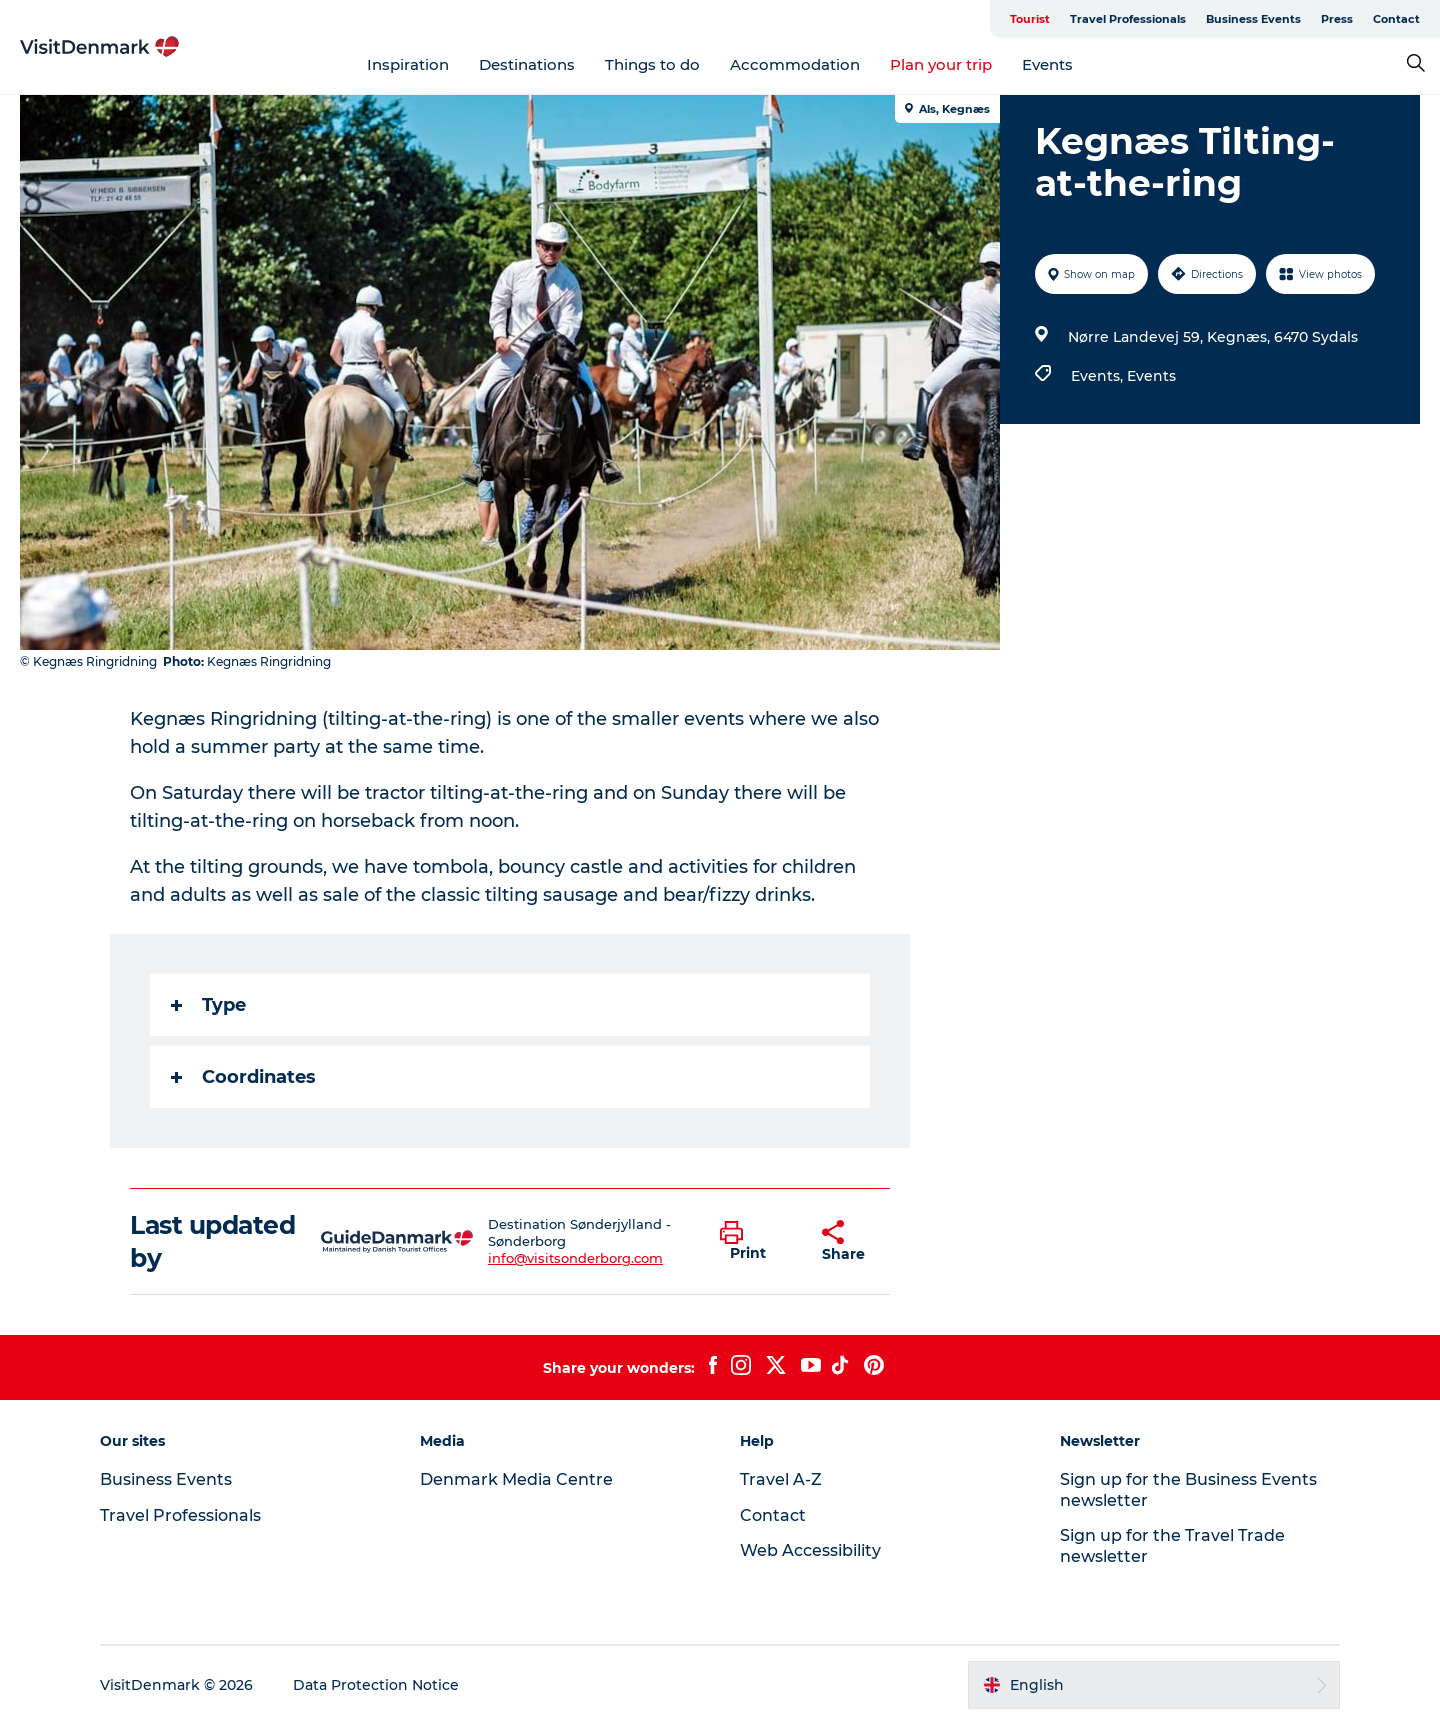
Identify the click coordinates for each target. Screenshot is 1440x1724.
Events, (1099, 376)
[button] (756, 1242)
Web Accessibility (810, 1550)
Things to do (652, 64)
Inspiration (408, 64)
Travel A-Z (781, 1479)
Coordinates (243, 1077)
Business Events (1253, 19)
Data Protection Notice (376, 1685)
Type (208, 1005)
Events (1047, 64)
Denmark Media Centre (516, 1479)
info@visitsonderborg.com (575, 1258)
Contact (1396, 19)
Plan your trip (941, 64)
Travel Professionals (1128, 19)
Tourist (1030, 19)
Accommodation (795, 64)
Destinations (527, 64)
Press (1337, 19)
